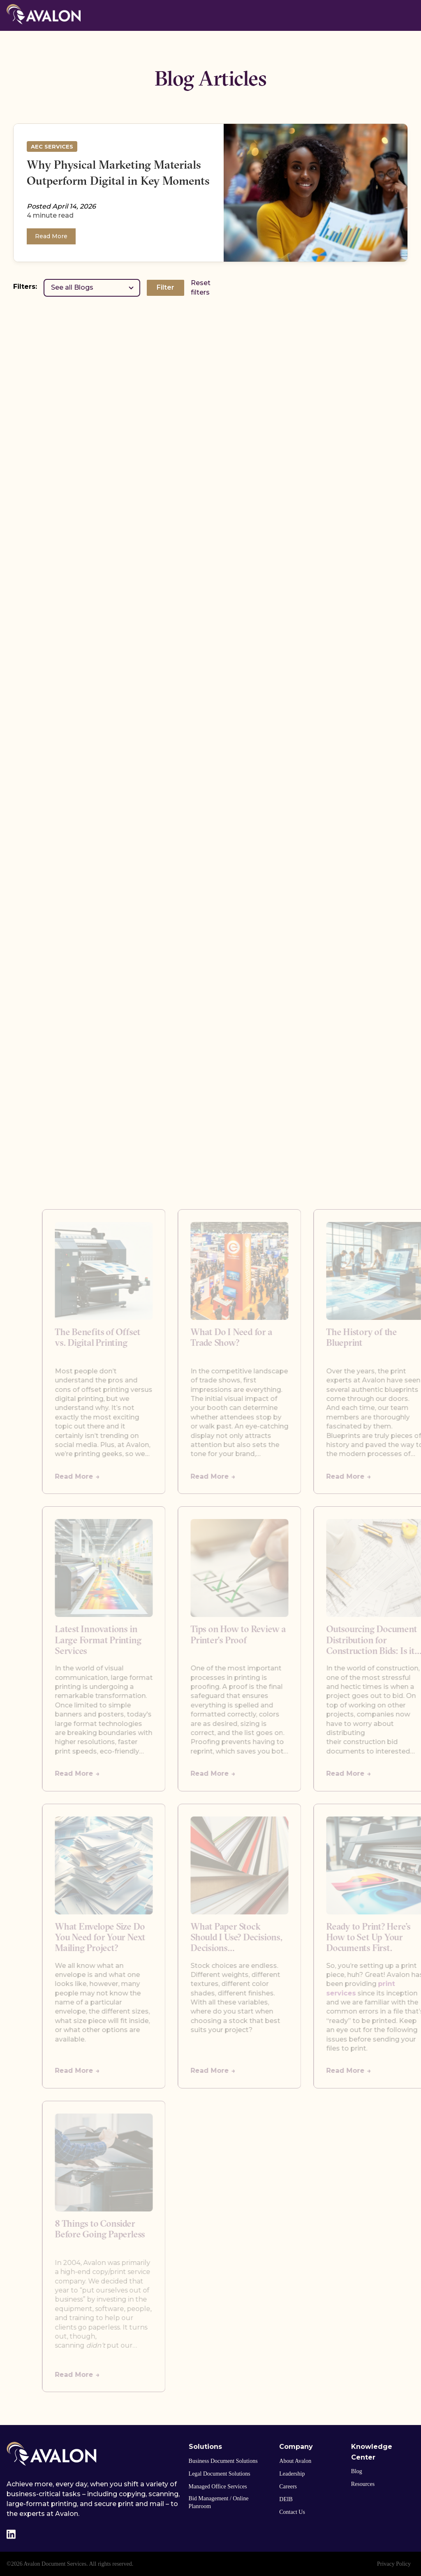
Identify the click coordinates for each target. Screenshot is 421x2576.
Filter (165, 287)
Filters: (25, 286)
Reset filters (200, 287)
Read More (51, 236)
